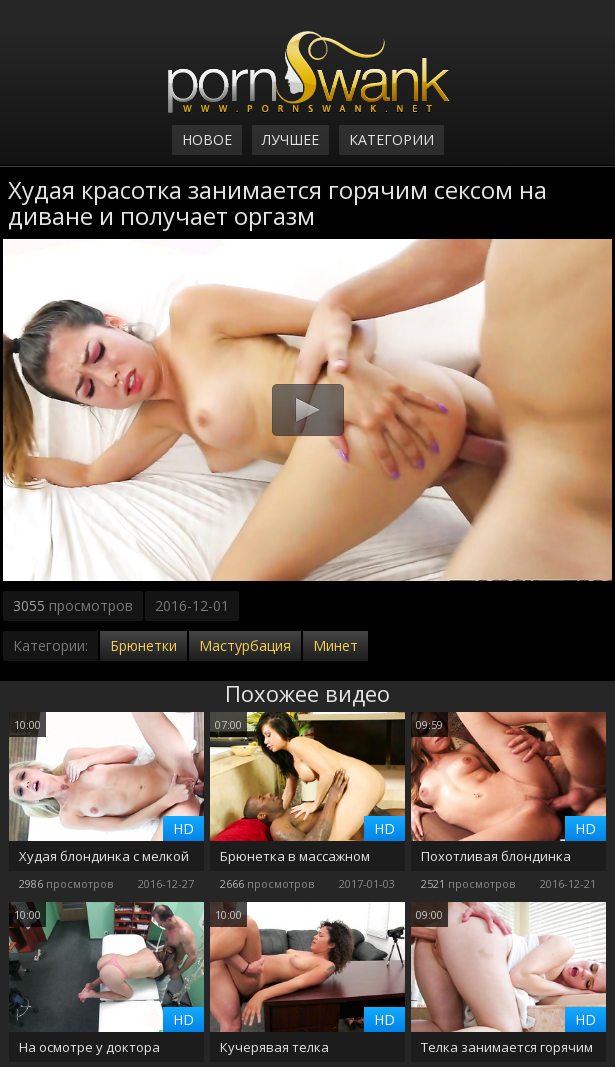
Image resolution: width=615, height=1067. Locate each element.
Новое (207, 139)
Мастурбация (245, 645)
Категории (391, 139)
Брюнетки (143, 645)
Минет (335, 645)
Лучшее (290, 139)
